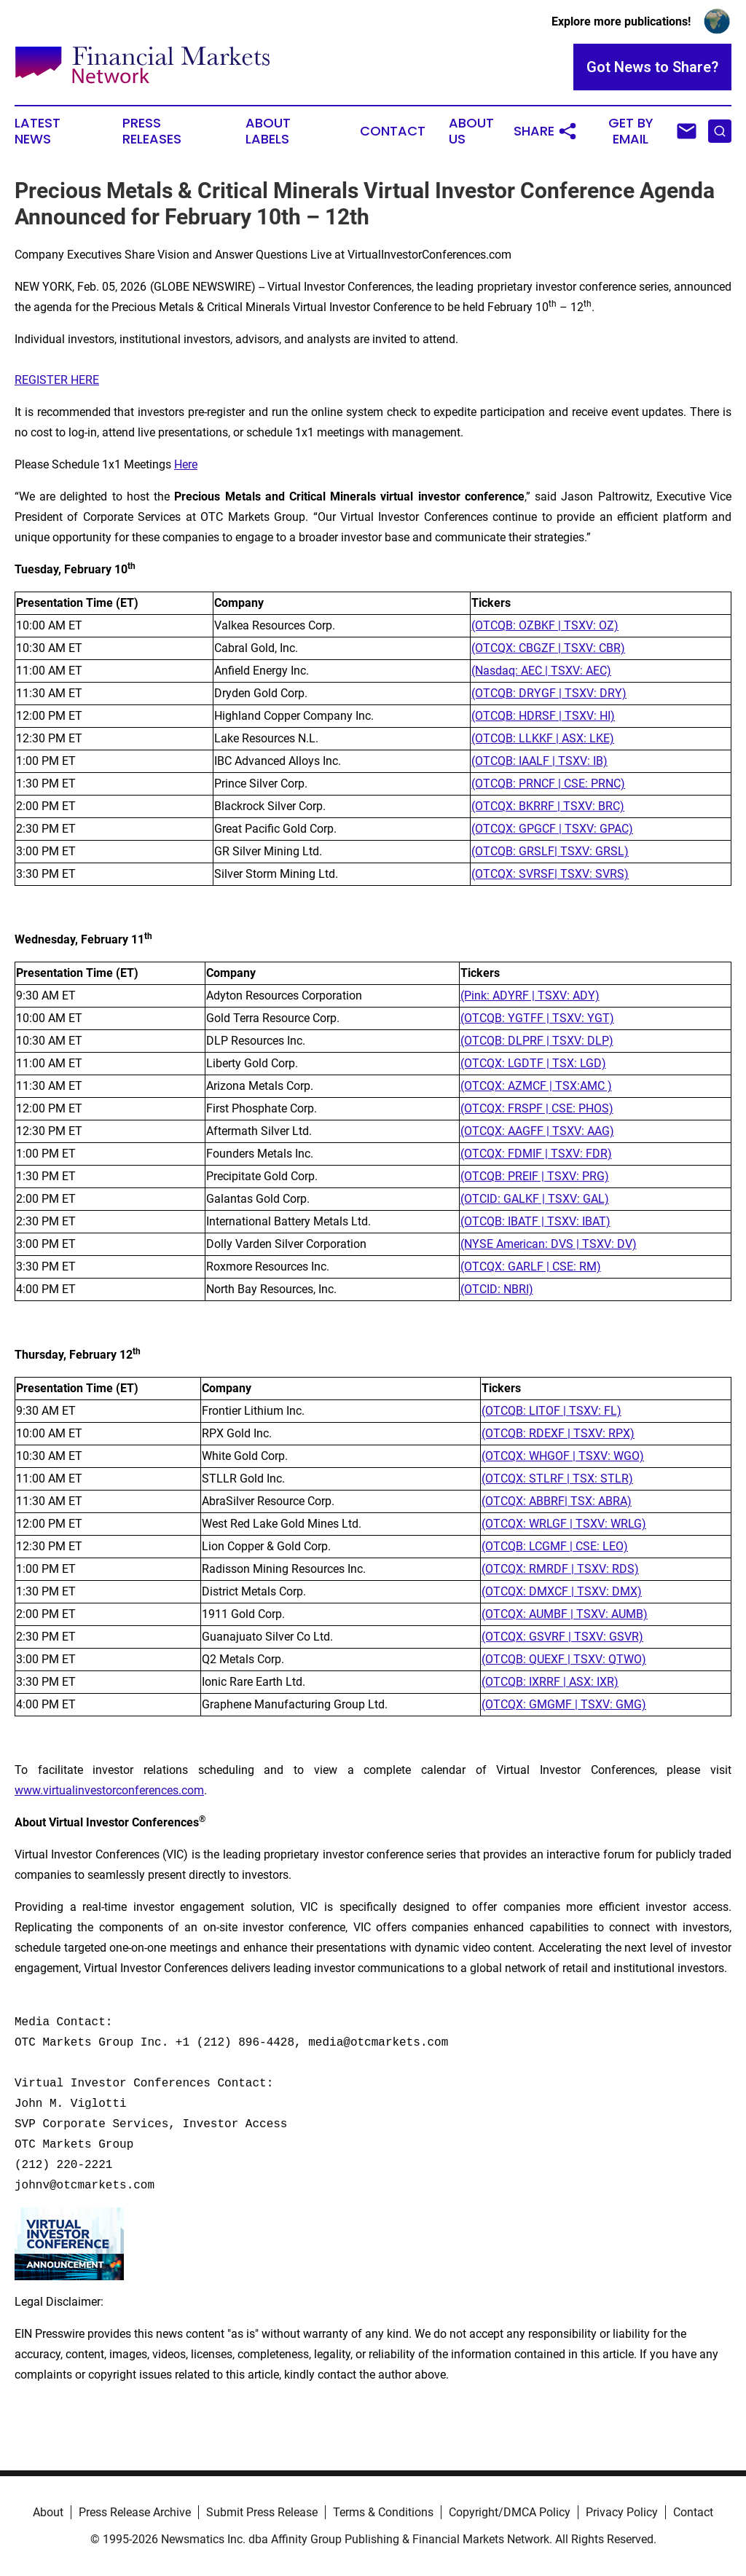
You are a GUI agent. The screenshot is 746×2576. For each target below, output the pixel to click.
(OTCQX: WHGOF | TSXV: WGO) (563, 1456)
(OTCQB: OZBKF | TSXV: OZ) (545, 625)
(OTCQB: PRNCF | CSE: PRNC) (548, 783)
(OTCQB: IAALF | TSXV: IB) (539, 761)
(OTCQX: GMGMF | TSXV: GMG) (564, 1704)
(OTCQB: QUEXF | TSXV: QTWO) (564, 1659)
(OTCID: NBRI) (496, 1289)
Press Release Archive (135, 2512)
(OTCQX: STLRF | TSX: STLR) (557, 1478)
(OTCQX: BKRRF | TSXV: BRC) (547, 806)
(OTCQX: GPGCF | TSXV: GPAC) (552, 829)
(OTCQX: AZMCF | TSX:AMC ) (536, 1086)
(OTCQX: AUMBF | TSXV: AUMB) (565, 1614)
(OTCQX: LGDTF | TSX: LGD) (533, 1063)
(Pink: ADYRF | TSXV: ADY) (530, 995)
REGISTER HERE (57, 380)
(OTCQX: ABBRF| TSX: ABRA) (557, 1501)
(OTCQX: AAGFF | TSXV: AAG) (537, 1131)
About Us (471, 131)
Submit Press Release (262, 2512)
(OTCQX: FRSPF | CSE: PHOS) (536, 1108)
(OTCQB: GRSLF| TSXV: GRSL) (550, 851)
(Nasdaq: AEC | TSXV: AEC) (541, 671)
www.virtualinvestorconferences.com (109, 1790)
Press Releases (151, 131)
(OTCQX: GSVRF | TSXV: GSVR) (562, 1637)
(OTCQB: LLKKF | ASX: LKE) (542, 738)
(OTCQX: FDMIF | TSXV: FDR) (536, 1154)
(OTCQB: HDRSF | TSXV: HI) (543, 716)
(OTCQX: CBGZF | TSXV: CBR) (548, 648)
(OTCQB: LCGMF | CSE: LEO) (555, 1546)
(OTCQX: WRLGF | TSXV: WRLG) (564, 1524)
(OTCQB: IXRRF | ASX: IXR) (550, 1682)
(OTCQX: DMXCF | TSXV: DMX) (562, 1591)
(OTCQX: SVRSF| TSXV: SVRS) (550, 874)
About (48, 2512)
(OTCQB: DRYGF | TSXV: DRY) (549, 693)
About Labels (268, 131)
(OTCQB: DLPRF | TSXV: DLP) (536, 1041)
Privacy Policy (622, 2512)
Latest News (37, 131)
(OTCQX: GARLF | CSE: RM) (530, 1266)
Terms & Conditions (383, 2512)
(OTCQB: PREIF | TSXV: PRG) (534, 1176)
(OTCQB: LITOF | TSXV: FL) (551, 1411)
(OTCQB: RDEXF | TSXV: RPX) (558, 1433)
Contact (392, 131)
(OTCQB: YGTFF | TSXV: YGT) (537, 1018)
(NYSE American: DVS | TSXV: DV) (548, 1244)
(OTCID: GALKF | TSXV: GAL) (534, 1199)
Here (185, 464)
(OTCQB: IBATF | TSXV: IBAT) (535, 1221)
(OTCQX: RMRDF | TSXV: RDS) (560, 1569)
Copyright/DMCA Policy (509, 2512)
